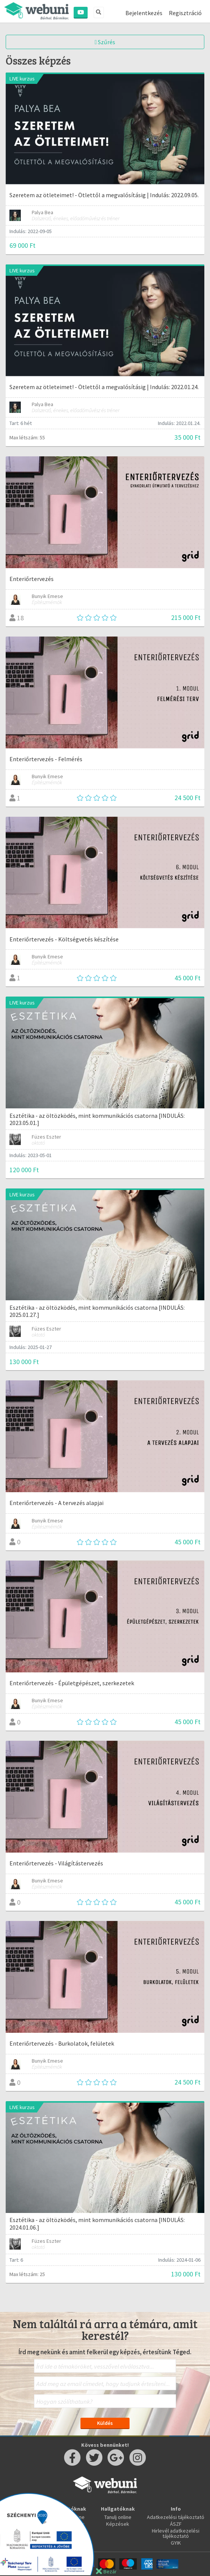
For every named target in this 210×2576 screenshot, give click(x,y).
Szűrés (105, 42)
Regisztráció (185, 13)
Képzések (117, 2523)
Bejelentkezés (143, 13)
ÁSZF (176, 2523)
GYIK (176, 2542)
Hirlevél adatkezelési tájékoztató (175, 2533)
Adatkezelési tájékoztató (175, 2517)
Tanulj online (117, 2517)
